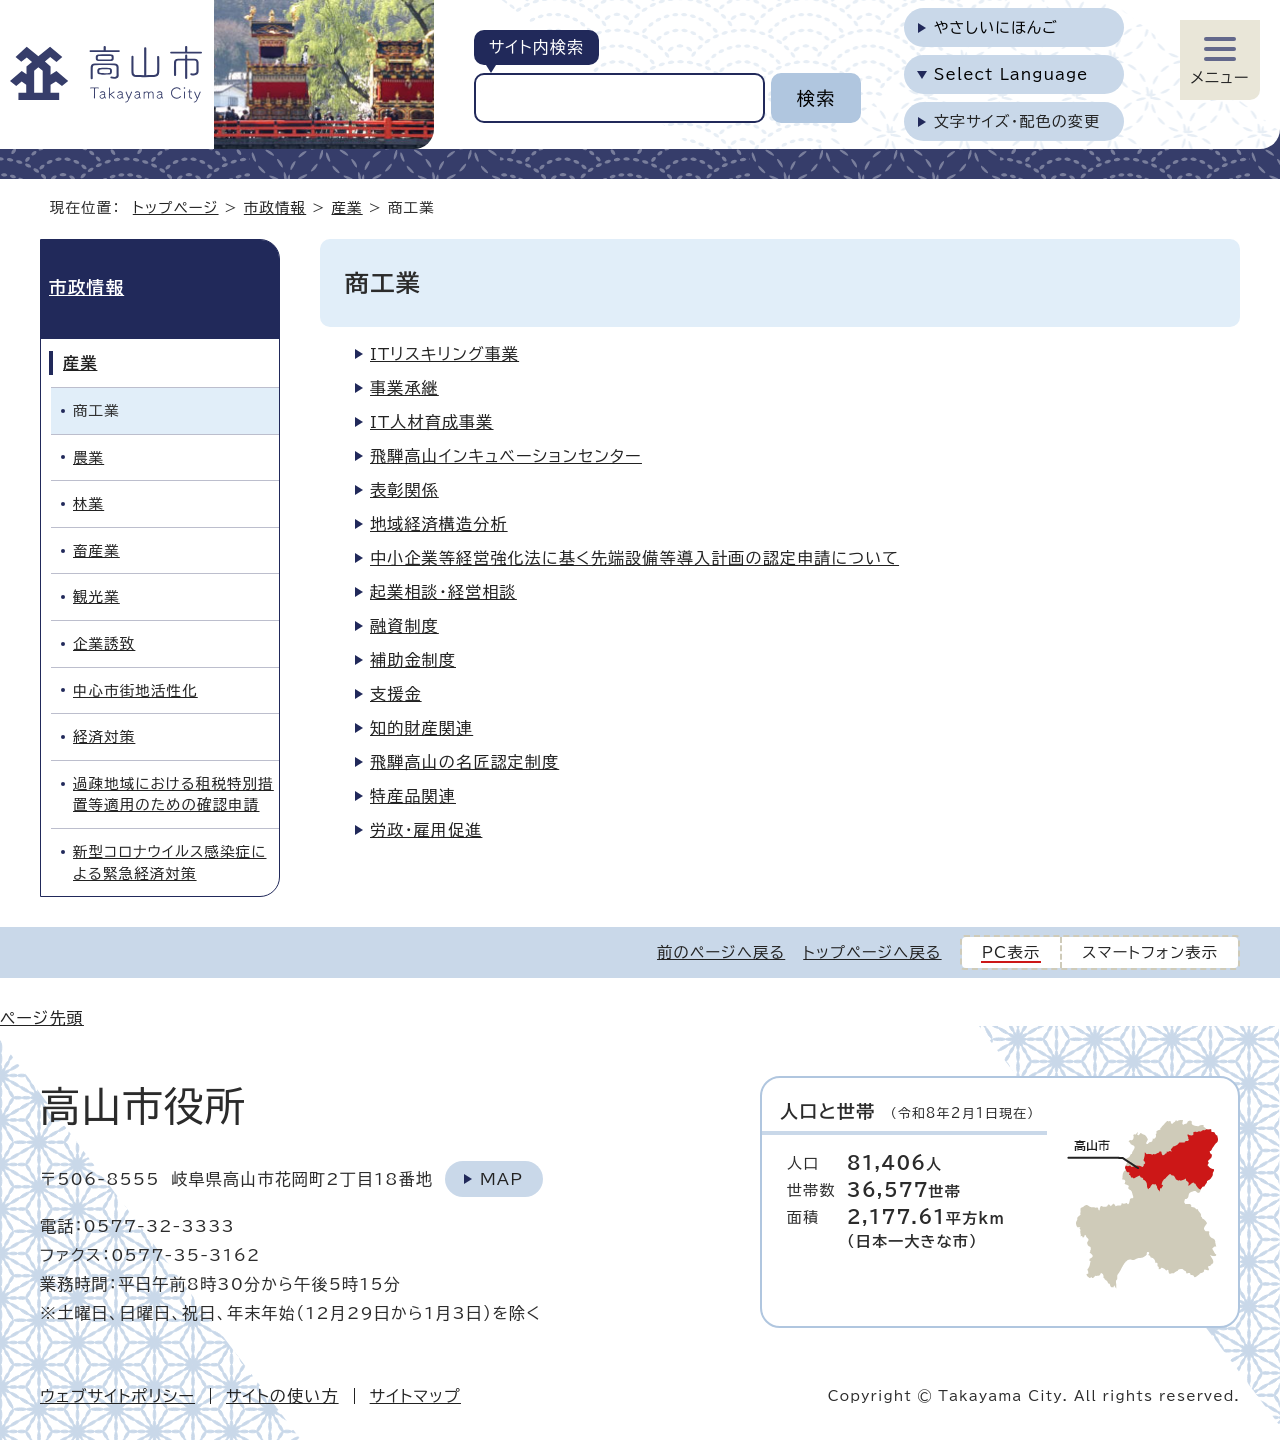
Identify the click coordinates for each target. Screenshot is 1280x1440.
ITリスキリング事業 (444, 354)
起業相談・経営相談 (443, 592)
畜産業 (96, 550)
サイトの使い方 (282, 1396)
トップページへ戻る (872, 952)
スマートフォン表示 (1150, 952)
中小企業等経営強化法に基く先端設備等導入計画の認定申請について (634, 558)
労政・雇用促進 (426, 830)
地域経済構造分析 (439, 524)
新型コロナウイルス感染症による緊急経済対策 (169, 862)
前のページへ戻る (721, 952)
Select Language (1011, 74)
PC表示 (1011, 952)
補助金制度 (413, 660)
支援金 (396, 694)
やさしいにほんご (996, 27)
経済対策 (104, 736)
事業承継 (404, 388)
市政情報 (275, 207)
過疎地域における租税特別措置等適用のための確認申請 (173, 794)
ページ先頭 (42, 1018)
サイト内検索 (536, 47)
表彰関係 (404, 490)
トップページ (176, 207)
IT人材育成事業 (432, 422)
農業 (88, 457)
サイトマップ (415, 1396)
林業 (88, 503)
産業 (347, 207)
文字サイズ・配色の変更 (1017, 121)
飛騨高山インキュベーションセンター (506, 456)
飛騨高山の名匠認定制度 (464, 762)
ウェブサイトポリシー (117, 1396)
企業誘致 (104, 643)
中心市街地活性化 (135, 690)
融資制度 (404, 626)
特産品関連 (413, 796)
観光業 (96, 596)
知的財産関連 (421, 728)
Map (501, 1179)
